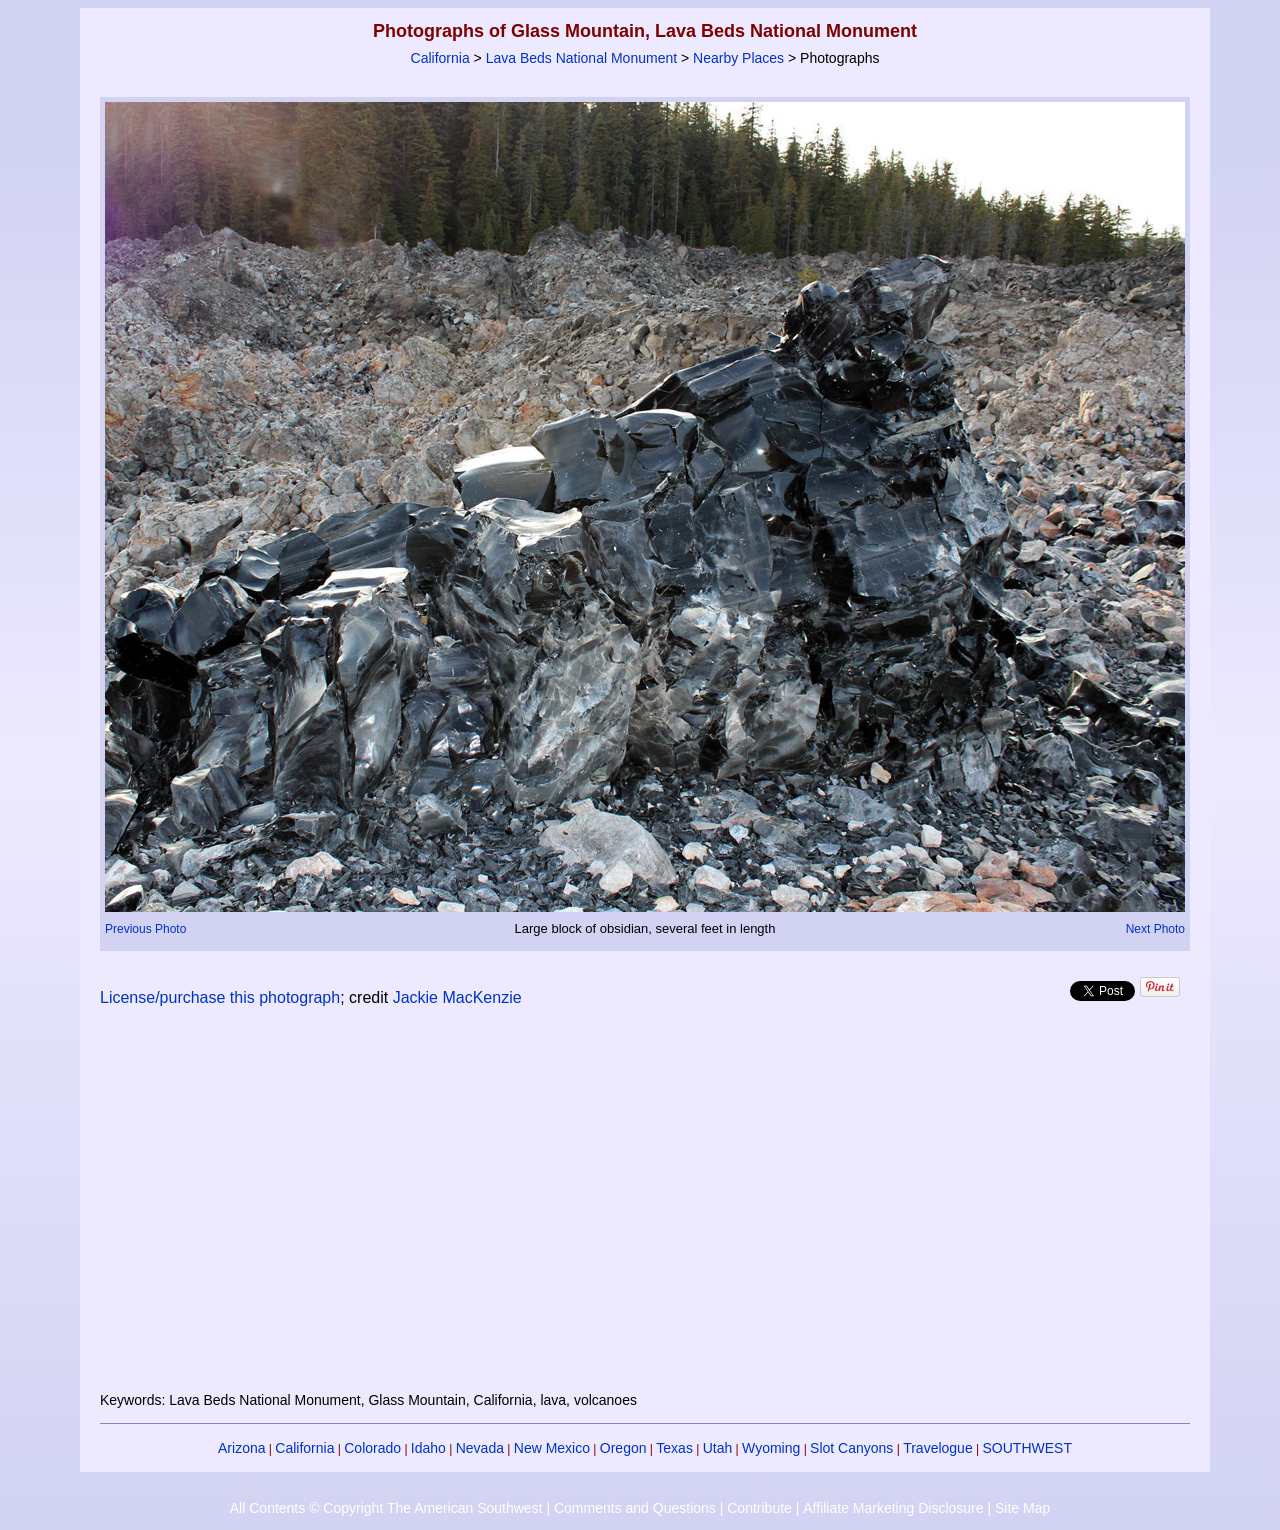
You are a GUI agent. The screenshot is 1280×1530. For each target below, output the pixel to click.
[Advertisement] (645, 1211)
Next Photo (1155, 929)
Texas (674, 1448)
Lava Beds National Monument (581, 58)
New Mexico (552, 1448)
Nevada (480, 1448)
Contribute (759, 1508)
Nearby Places (738, 58)
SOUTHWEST (1027, 1448)
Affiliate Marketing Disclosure (893, 1508)
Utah (718, 1448)
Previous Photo (145, 929)
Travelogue (938, 1448)
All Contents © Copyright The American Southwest (386, 1508)
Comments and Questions (635, 1508)
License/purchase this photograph (220, 997)
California (440, 58)
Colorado (372, 1448)
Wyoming (771, 1448)
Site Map (1022, 1508)
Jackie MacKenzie (457, 997)
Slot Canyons (851, 1448)
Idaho (428, 1448)
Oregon (623, 1448)
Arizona (241, 1448)
